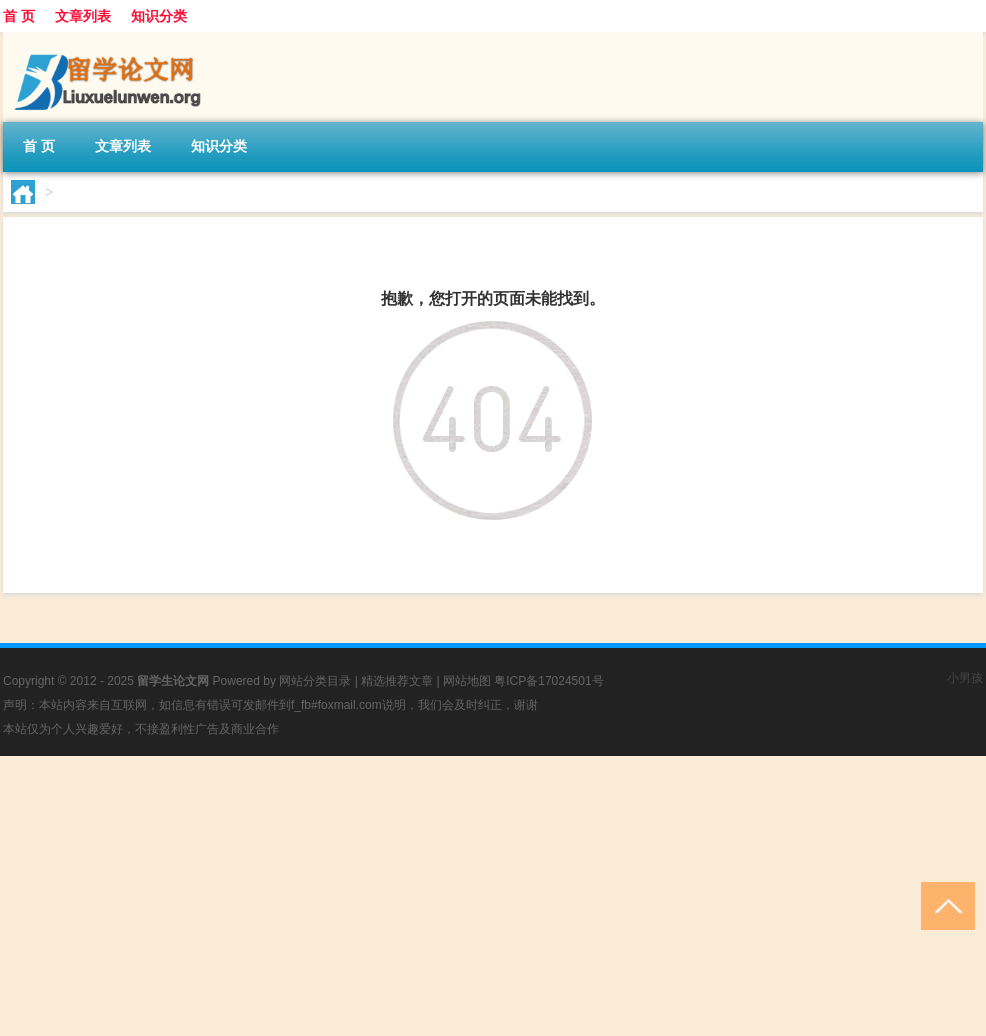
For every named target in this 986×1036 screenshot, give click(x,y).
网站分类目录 (315, 681)
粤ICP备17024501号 (548, 681)
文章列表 (83, 16)
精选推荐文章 (397, 681)
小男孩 (965, 678)
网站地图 (467, 681)
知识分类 (159, 16)
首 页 (19, 16)
